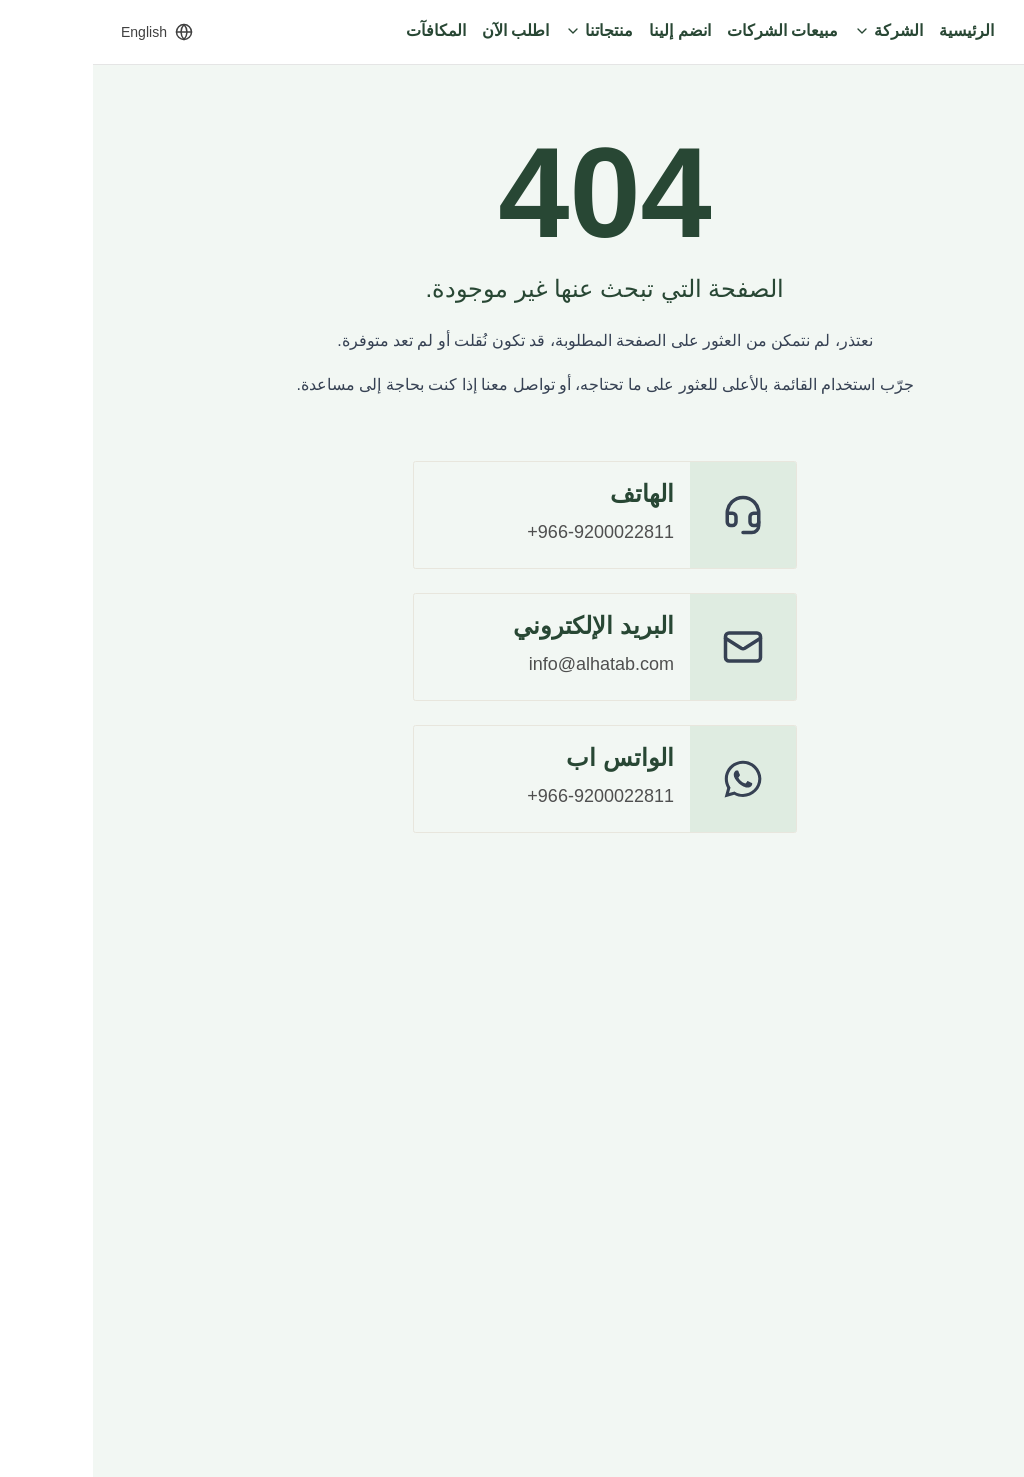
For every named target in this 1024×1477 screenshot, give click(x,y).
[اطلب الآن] (422, 32)
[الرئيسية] (873, 32)
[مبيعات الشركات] (689, 32)
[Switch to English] (64, 32)
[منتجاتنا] (506, 32)
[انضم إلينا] (586, 32)
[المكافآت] (343, 32)
